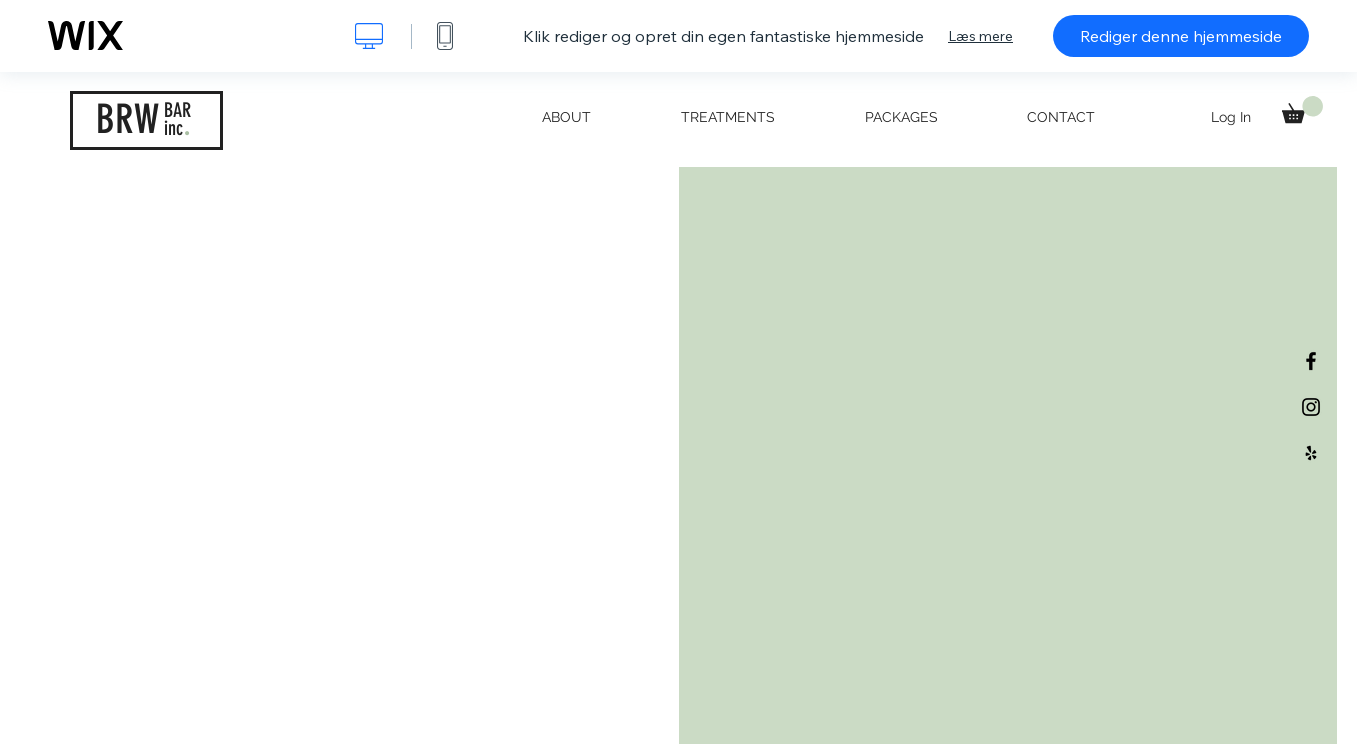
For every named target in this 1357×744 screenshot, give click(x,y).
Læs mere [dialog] (980, 36)
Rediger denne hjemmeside (1181, 36)
